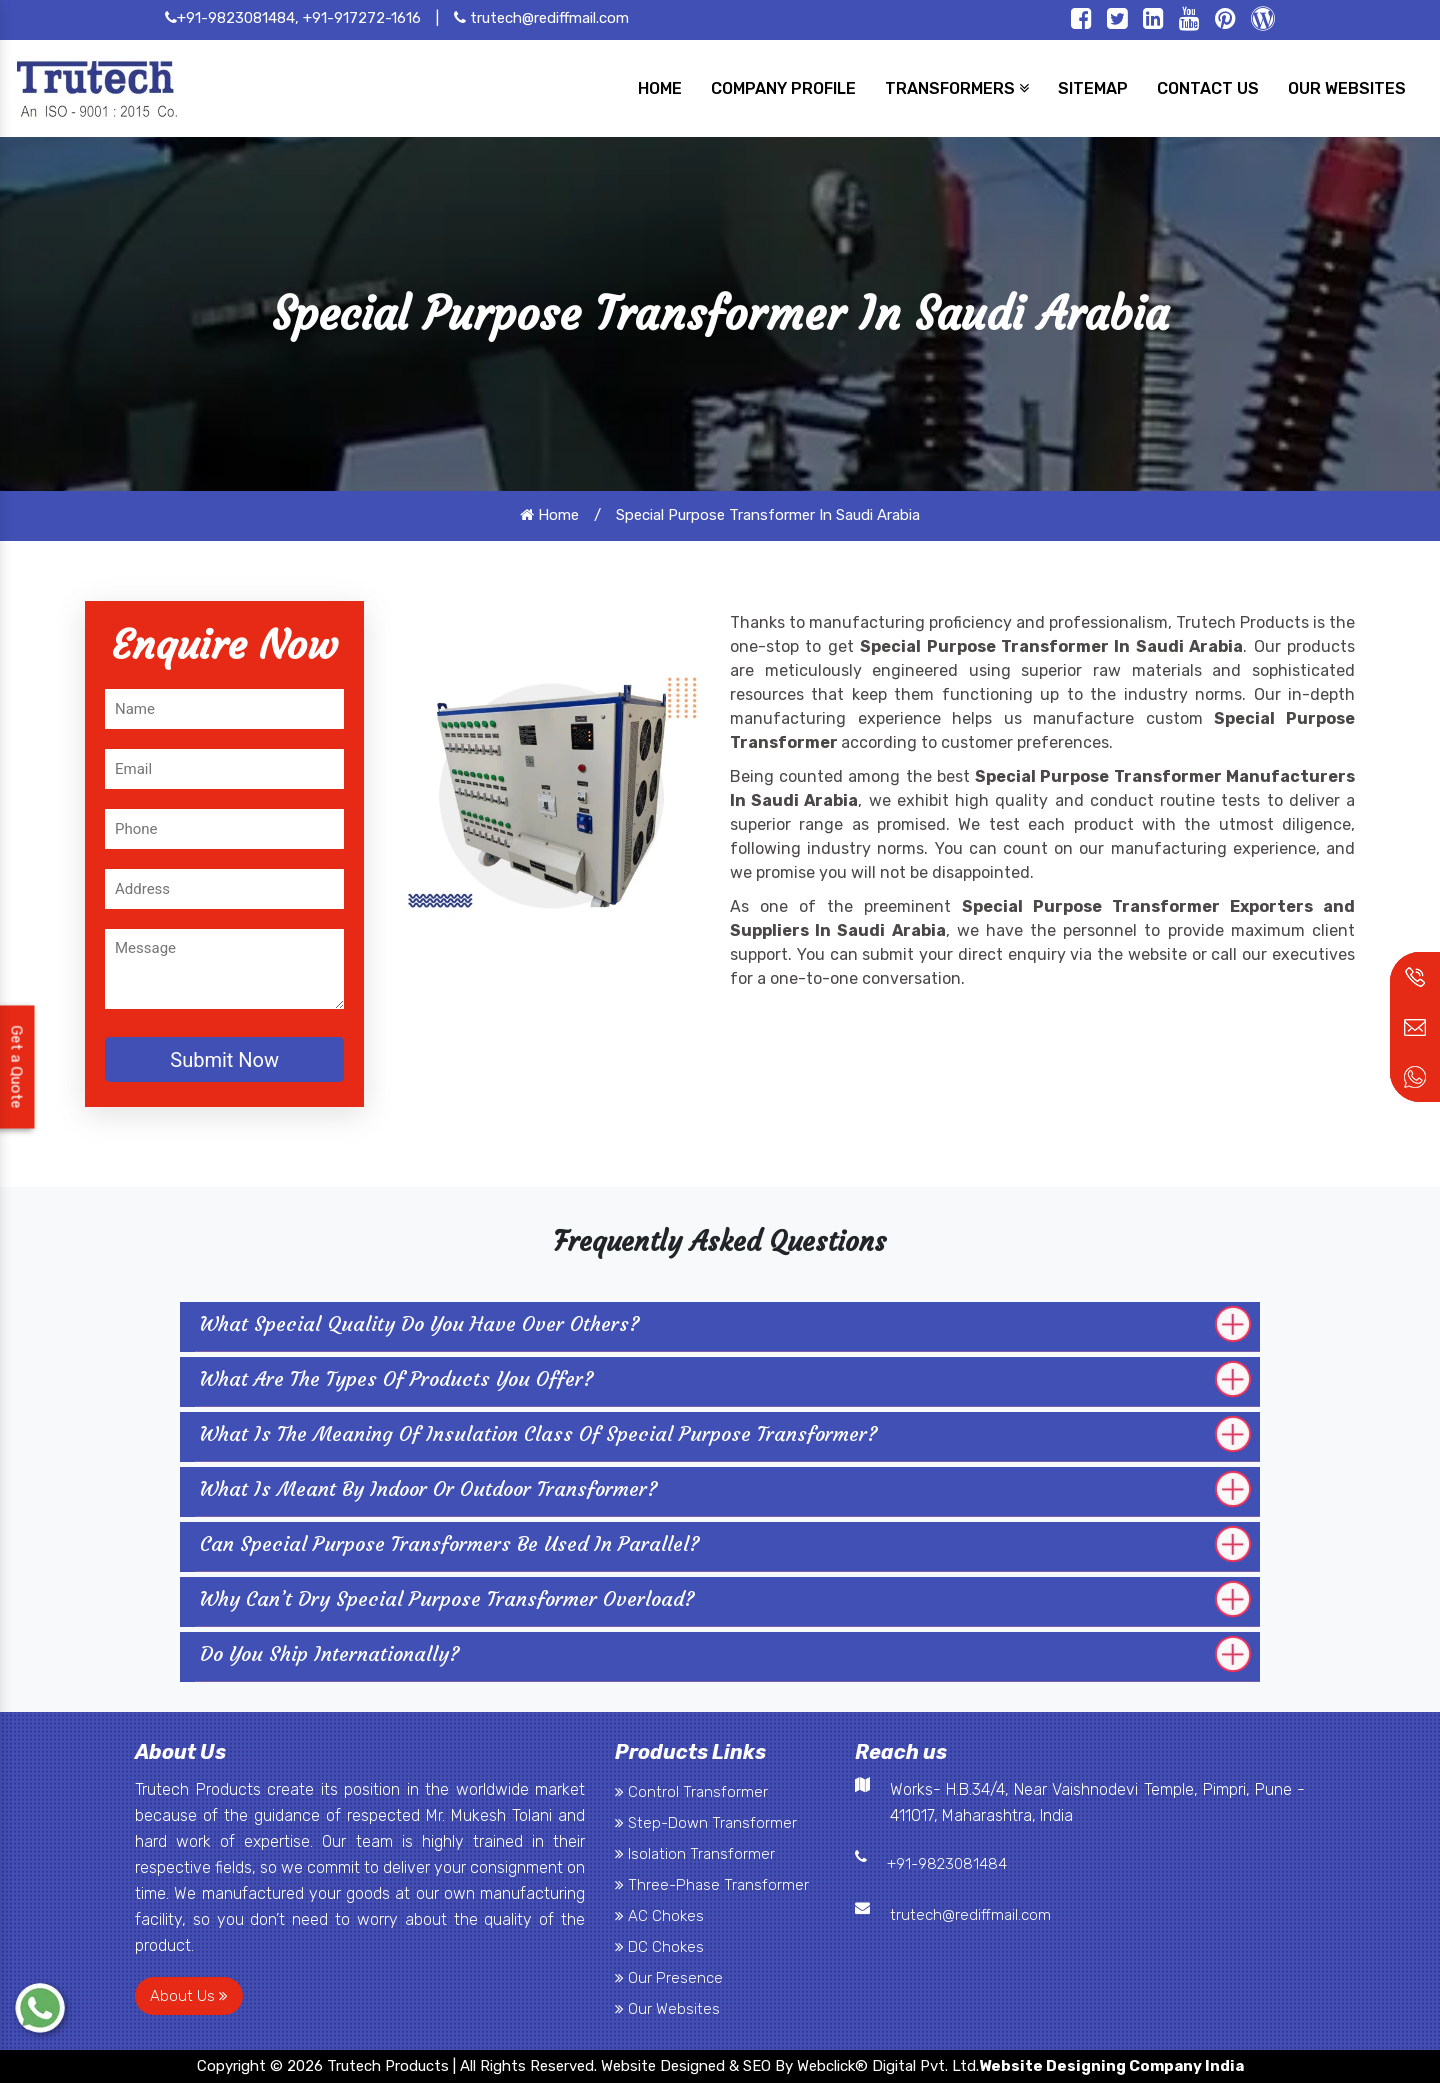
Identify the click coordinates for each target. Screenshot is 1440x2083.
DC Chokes (659, 1947)
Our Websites (667, 2009)
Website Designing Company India (1111, 2066)
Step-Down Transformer (706, 1823)
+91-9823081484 (947, 1864)
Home (549, 515)
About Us (189, 1996)
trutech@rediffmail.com (541, 18)
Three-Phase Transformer (712, 1885)
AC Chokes (659, 1916)
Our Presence (669, 1978)
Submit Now (224, 1060)
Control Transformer (691, 1792)
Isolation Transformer (695, 1854)
